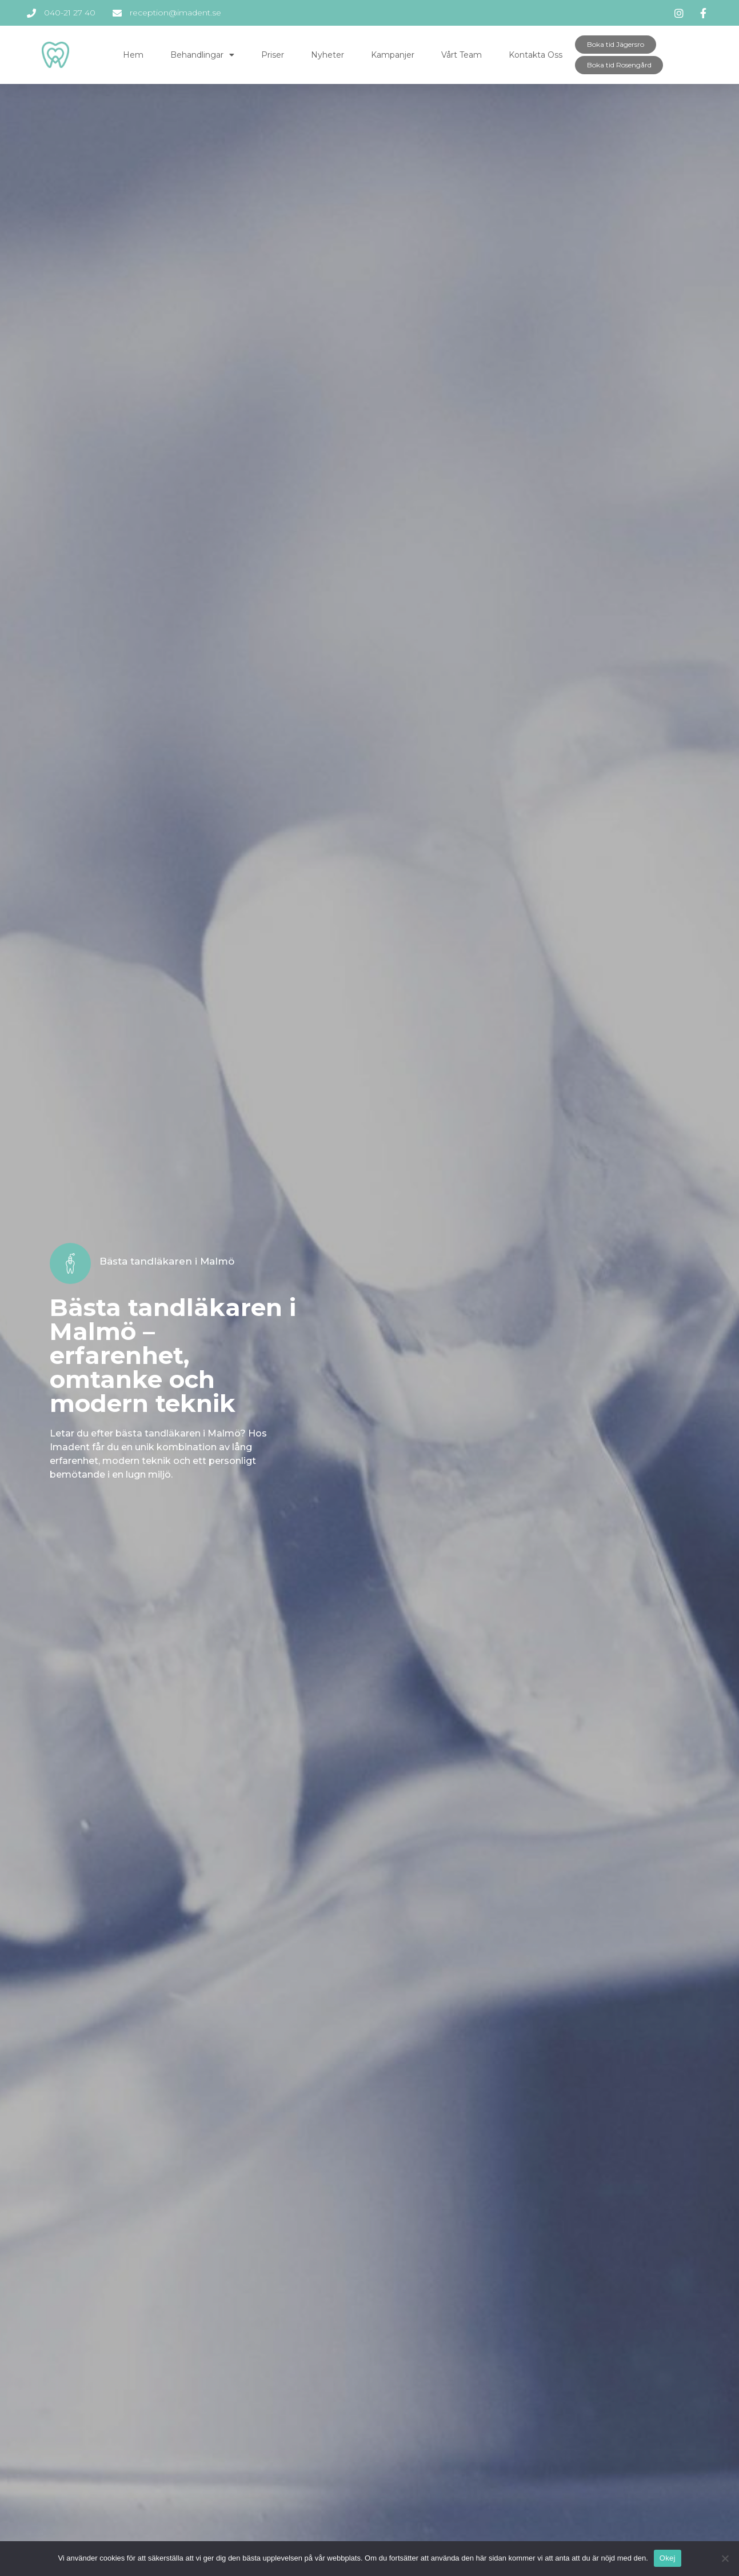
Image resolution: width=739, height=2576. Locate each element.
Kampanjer (392, 55)
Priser (272, 55)
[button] (615, 44)
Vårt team (461, 55)
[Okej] (724, 2558)
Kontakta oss (535, 55)
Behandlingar (202, 55)
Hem (133, 55)
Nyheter (327, 55)
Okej (668, 2558)
